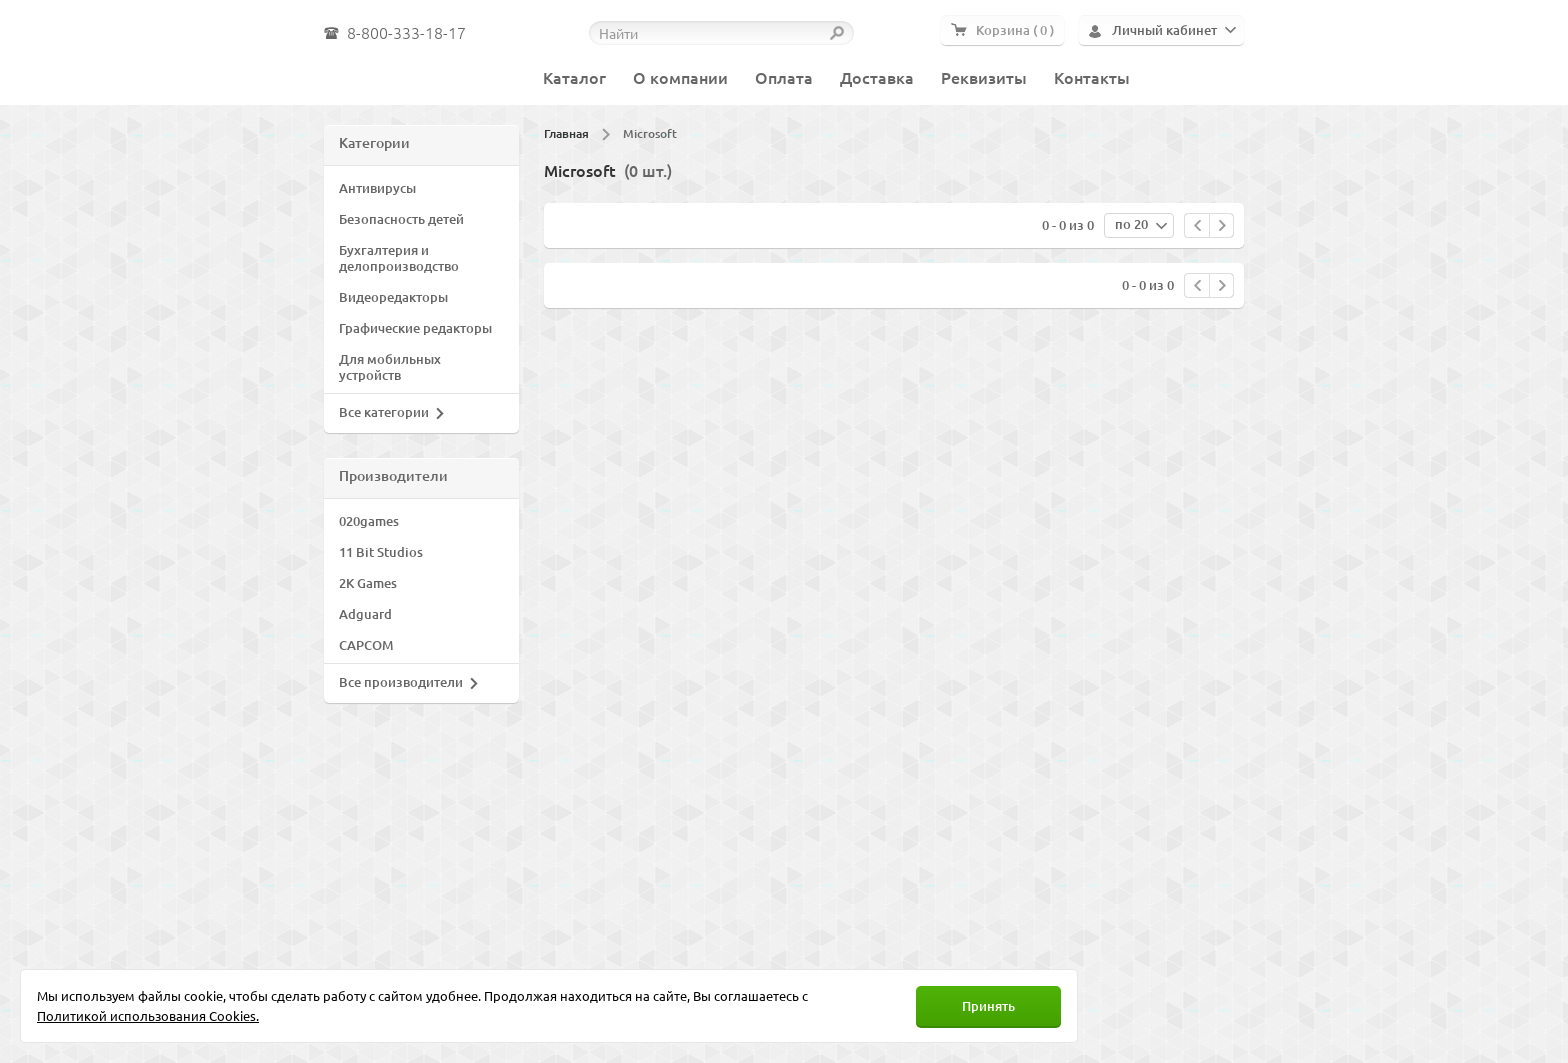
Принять (988, 1006)
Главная (566, 133)
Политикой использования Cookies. (148, 1015)
